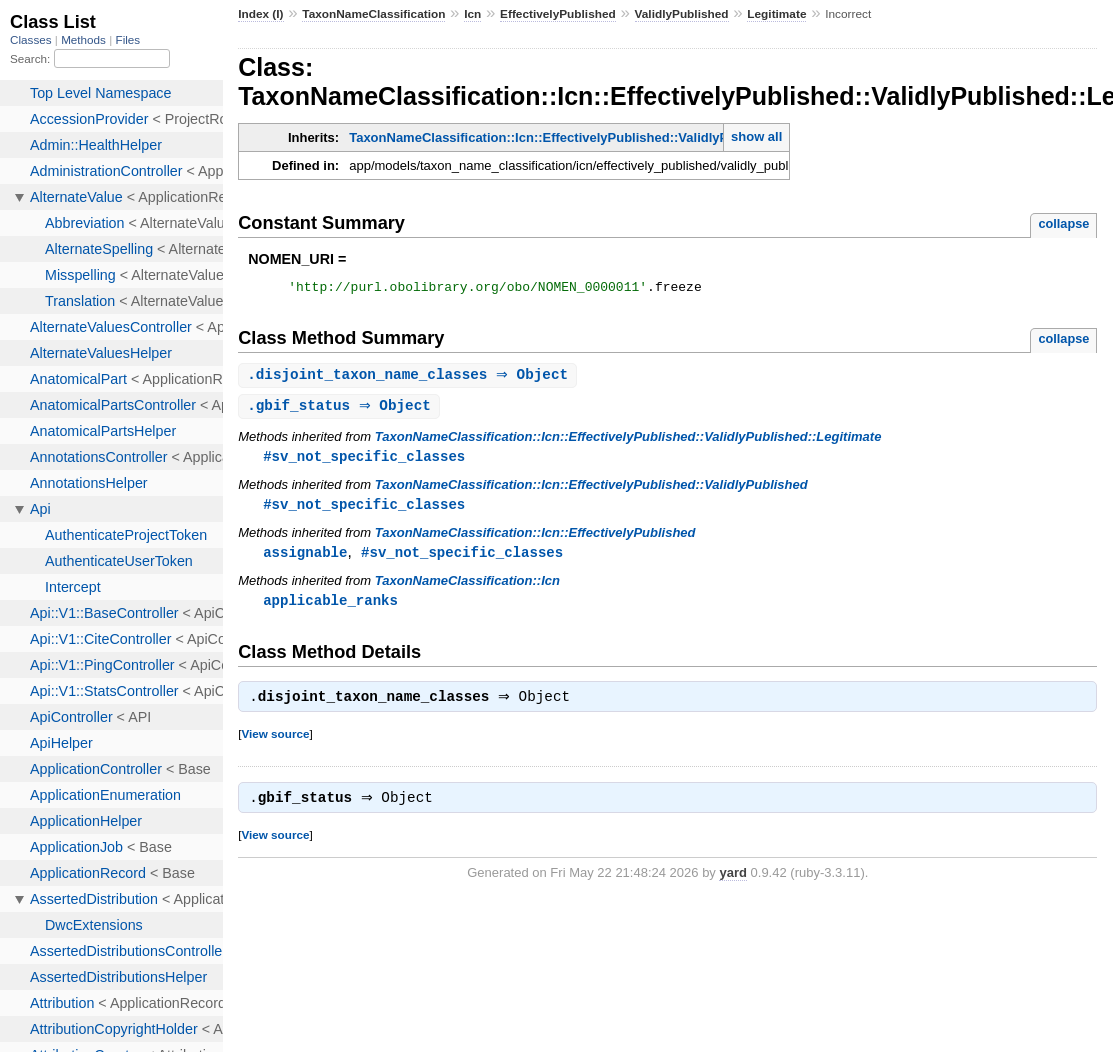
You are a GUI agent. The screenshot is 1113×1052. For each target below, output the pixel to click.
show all (756, 136)
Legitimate (776, 14)
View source (275, 744)
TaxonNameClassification (373, 14)
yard (732, 885)
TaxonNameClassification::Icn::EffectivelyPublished (535, 539)
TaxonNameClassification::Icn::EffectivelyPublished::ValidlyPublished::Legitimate (602, 137)
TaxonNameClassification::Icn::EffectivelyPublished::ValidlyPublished (591, 490)
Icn (472, 14)
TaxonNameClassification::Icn (467, 588)
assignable (305, 559)
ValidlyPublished (682, 14)
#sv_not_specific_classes (364, 461)
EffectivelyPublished (558, 14)
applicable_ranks (330, 608)
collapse (1063, 223)
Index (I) (260, 14)
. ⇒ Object (410, 378)
